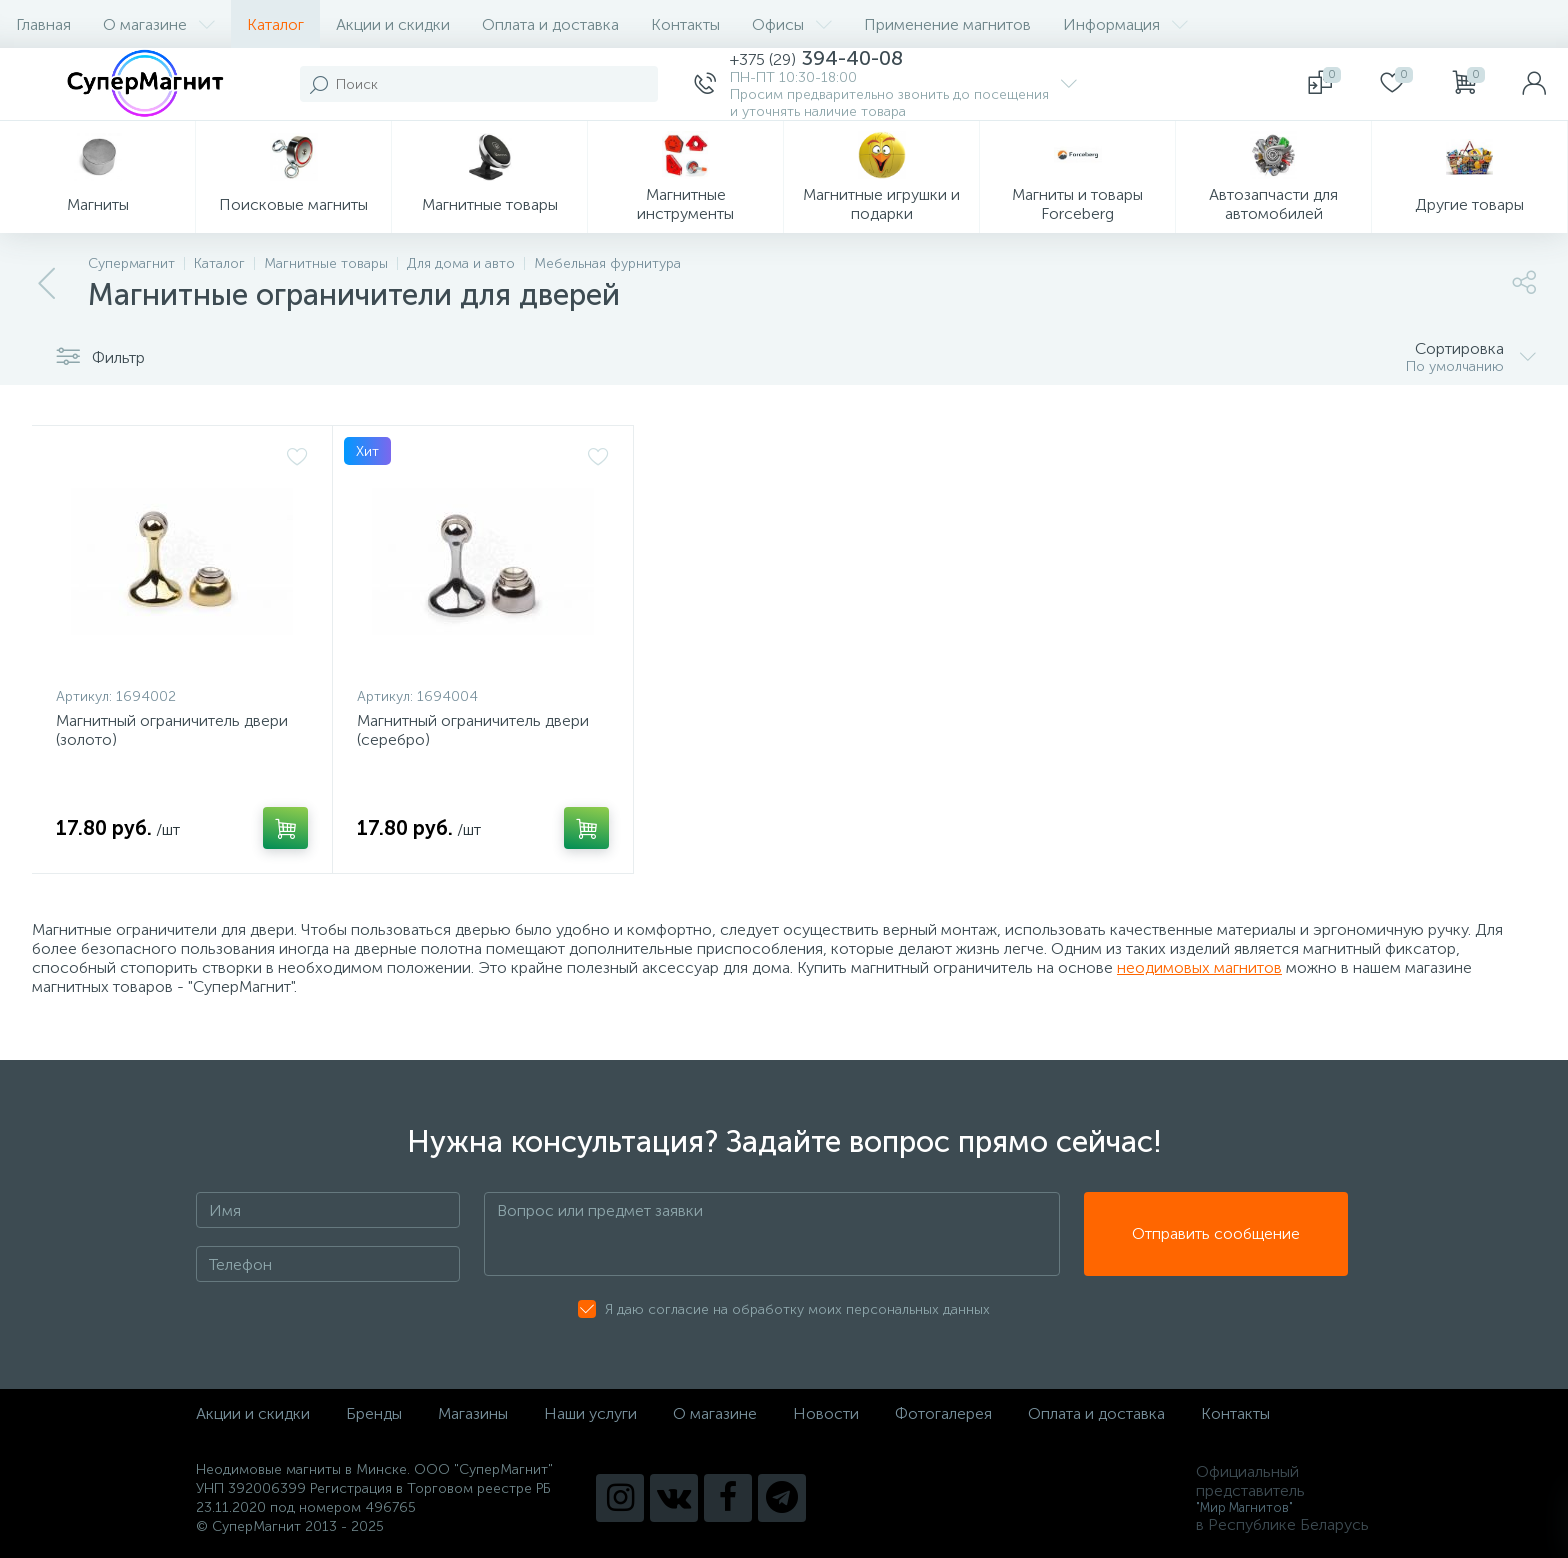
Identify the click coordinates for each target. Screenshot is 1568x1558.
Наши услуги (590, 1413)
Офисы (792, 24)
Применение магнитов (947, 24)
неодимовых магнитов (1199, 967)
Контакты (685, 24)
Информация (1125, 24)
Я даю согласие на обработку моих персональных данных (797, 1309)
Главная (43, 24)
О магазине (159, 24)
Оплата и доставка (550, 24)
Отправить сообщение (1216, 1234)
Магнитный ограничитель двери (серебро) (473, 730)
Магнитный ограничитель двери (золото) (172, 730)
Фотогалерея (943, 1413)
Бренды (374, 1413)
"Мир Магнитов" (1244, 1507)
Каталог (275, 24)
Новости (826, 1413)
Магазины (473, 1413)
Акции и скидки (393, 24)
